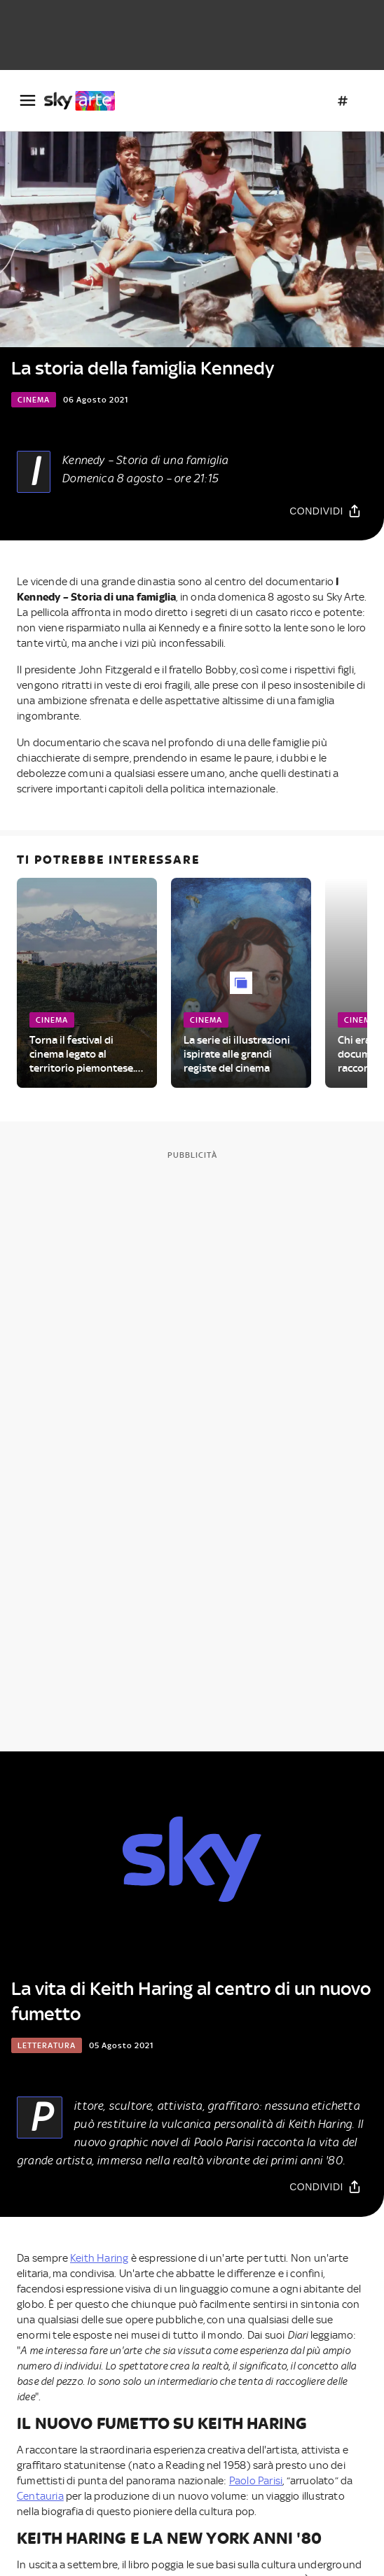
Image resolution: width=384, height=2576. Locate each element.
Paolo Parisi (255, 2480)
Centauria (40, 2496)
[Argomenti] (342, 100)
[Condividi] (325, 510)
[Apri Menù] (27, 100)
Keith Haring (99, 2258)
